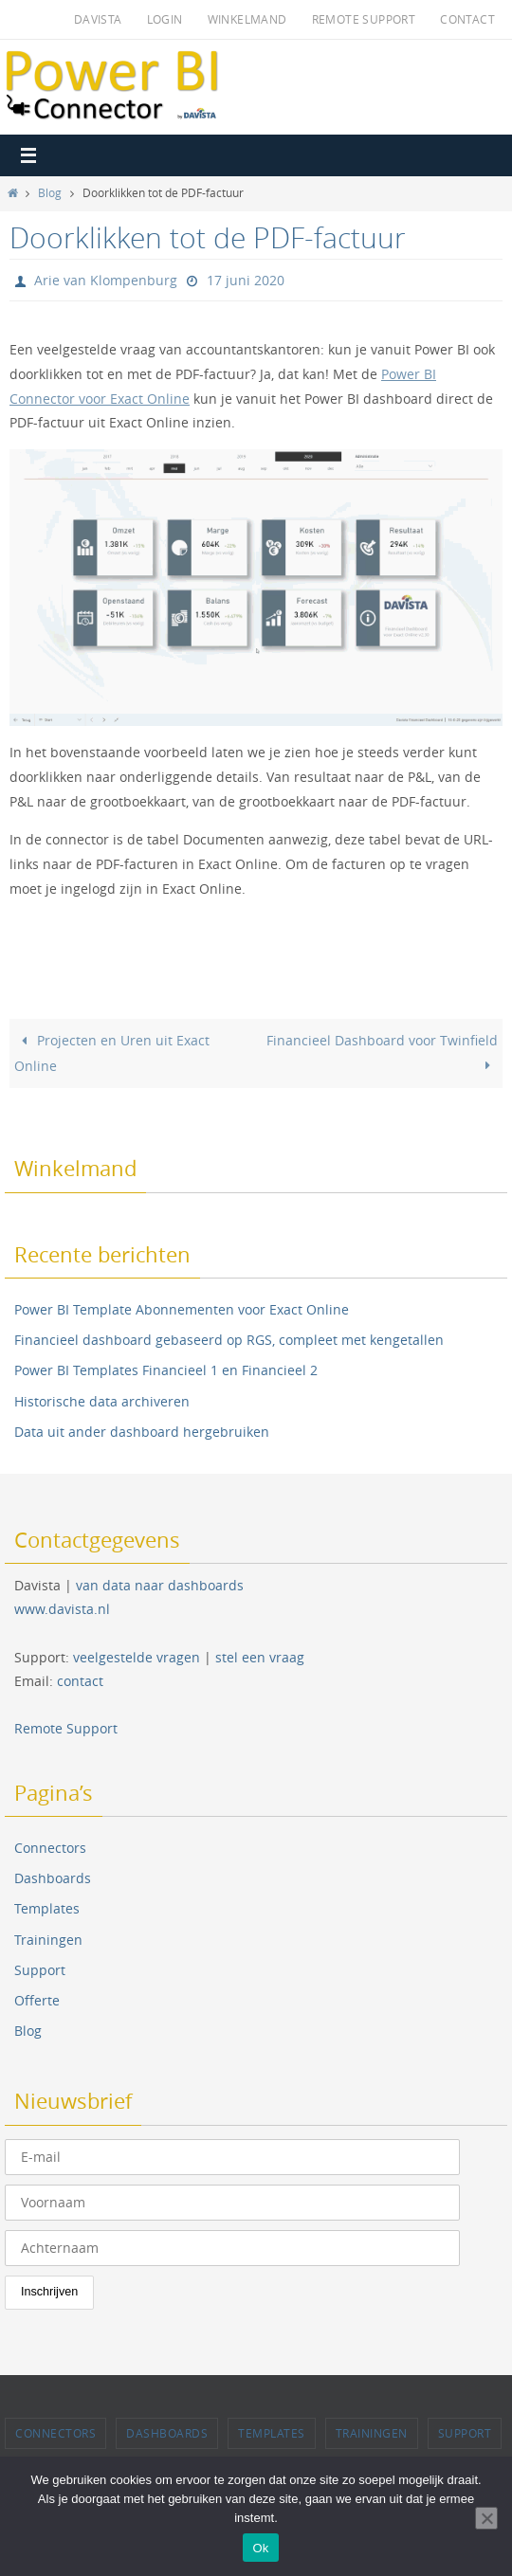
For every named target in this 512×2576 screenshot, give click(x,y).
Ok (260, 2548)
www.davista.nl (62, 1609)
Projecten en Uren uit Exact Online (112, 1053)
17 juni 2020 (245, 280)
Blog (50, 193)
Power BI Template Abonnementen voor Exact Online (181, 1309)
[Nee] (486, 2518)
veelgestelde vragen (136, 1657)
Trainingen (48, 1940)
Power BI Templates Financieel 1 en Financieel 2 (166, 1370)
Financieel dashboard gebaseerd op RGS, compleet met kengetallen (229, 1340)
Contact (467, 19)
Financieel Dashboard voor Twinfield (382, 1052)
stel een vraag (259, 1657)
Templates (47, 1908)
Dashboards (52, 1878)
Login (165, 19)
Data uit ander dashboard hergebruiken (141, 1432)
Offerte (37, 2000)
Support (39, 1970)
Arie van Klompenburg (105, 280)
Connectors (50, 1848)
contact (80, 1681)
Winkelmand (247, 19)
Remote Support (364, 19)
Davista (98, 19)
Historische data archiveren (102, 1401)
